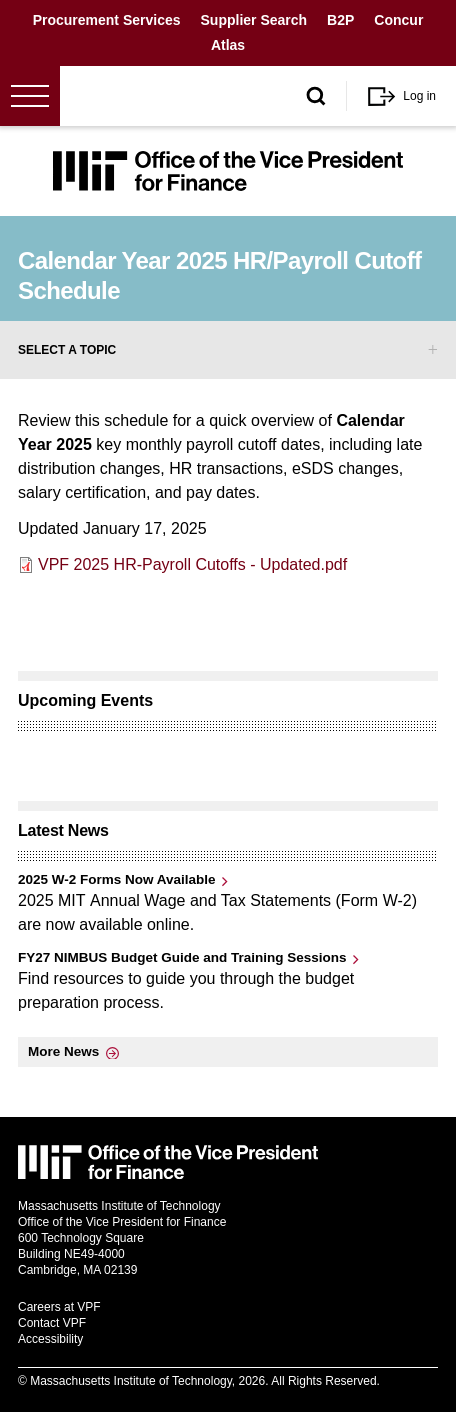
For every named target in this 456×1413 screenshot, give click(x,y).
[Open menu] (30, 96)
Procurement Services (107, 20)
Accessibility (50, 1339)
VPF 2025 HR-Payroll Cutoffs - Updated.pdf (192, 564)
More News (63, 1051)
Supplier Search (254, 20)
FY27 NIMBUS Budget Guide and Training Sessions (182, 957)
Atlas (228, 45)
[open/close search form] (316, 96)
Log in (419, 96)
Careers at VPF (59, 1307)
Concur (398, 20)
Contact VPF (52, 1323)
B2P (340, 20)
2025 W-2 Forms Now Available (117, 879)
